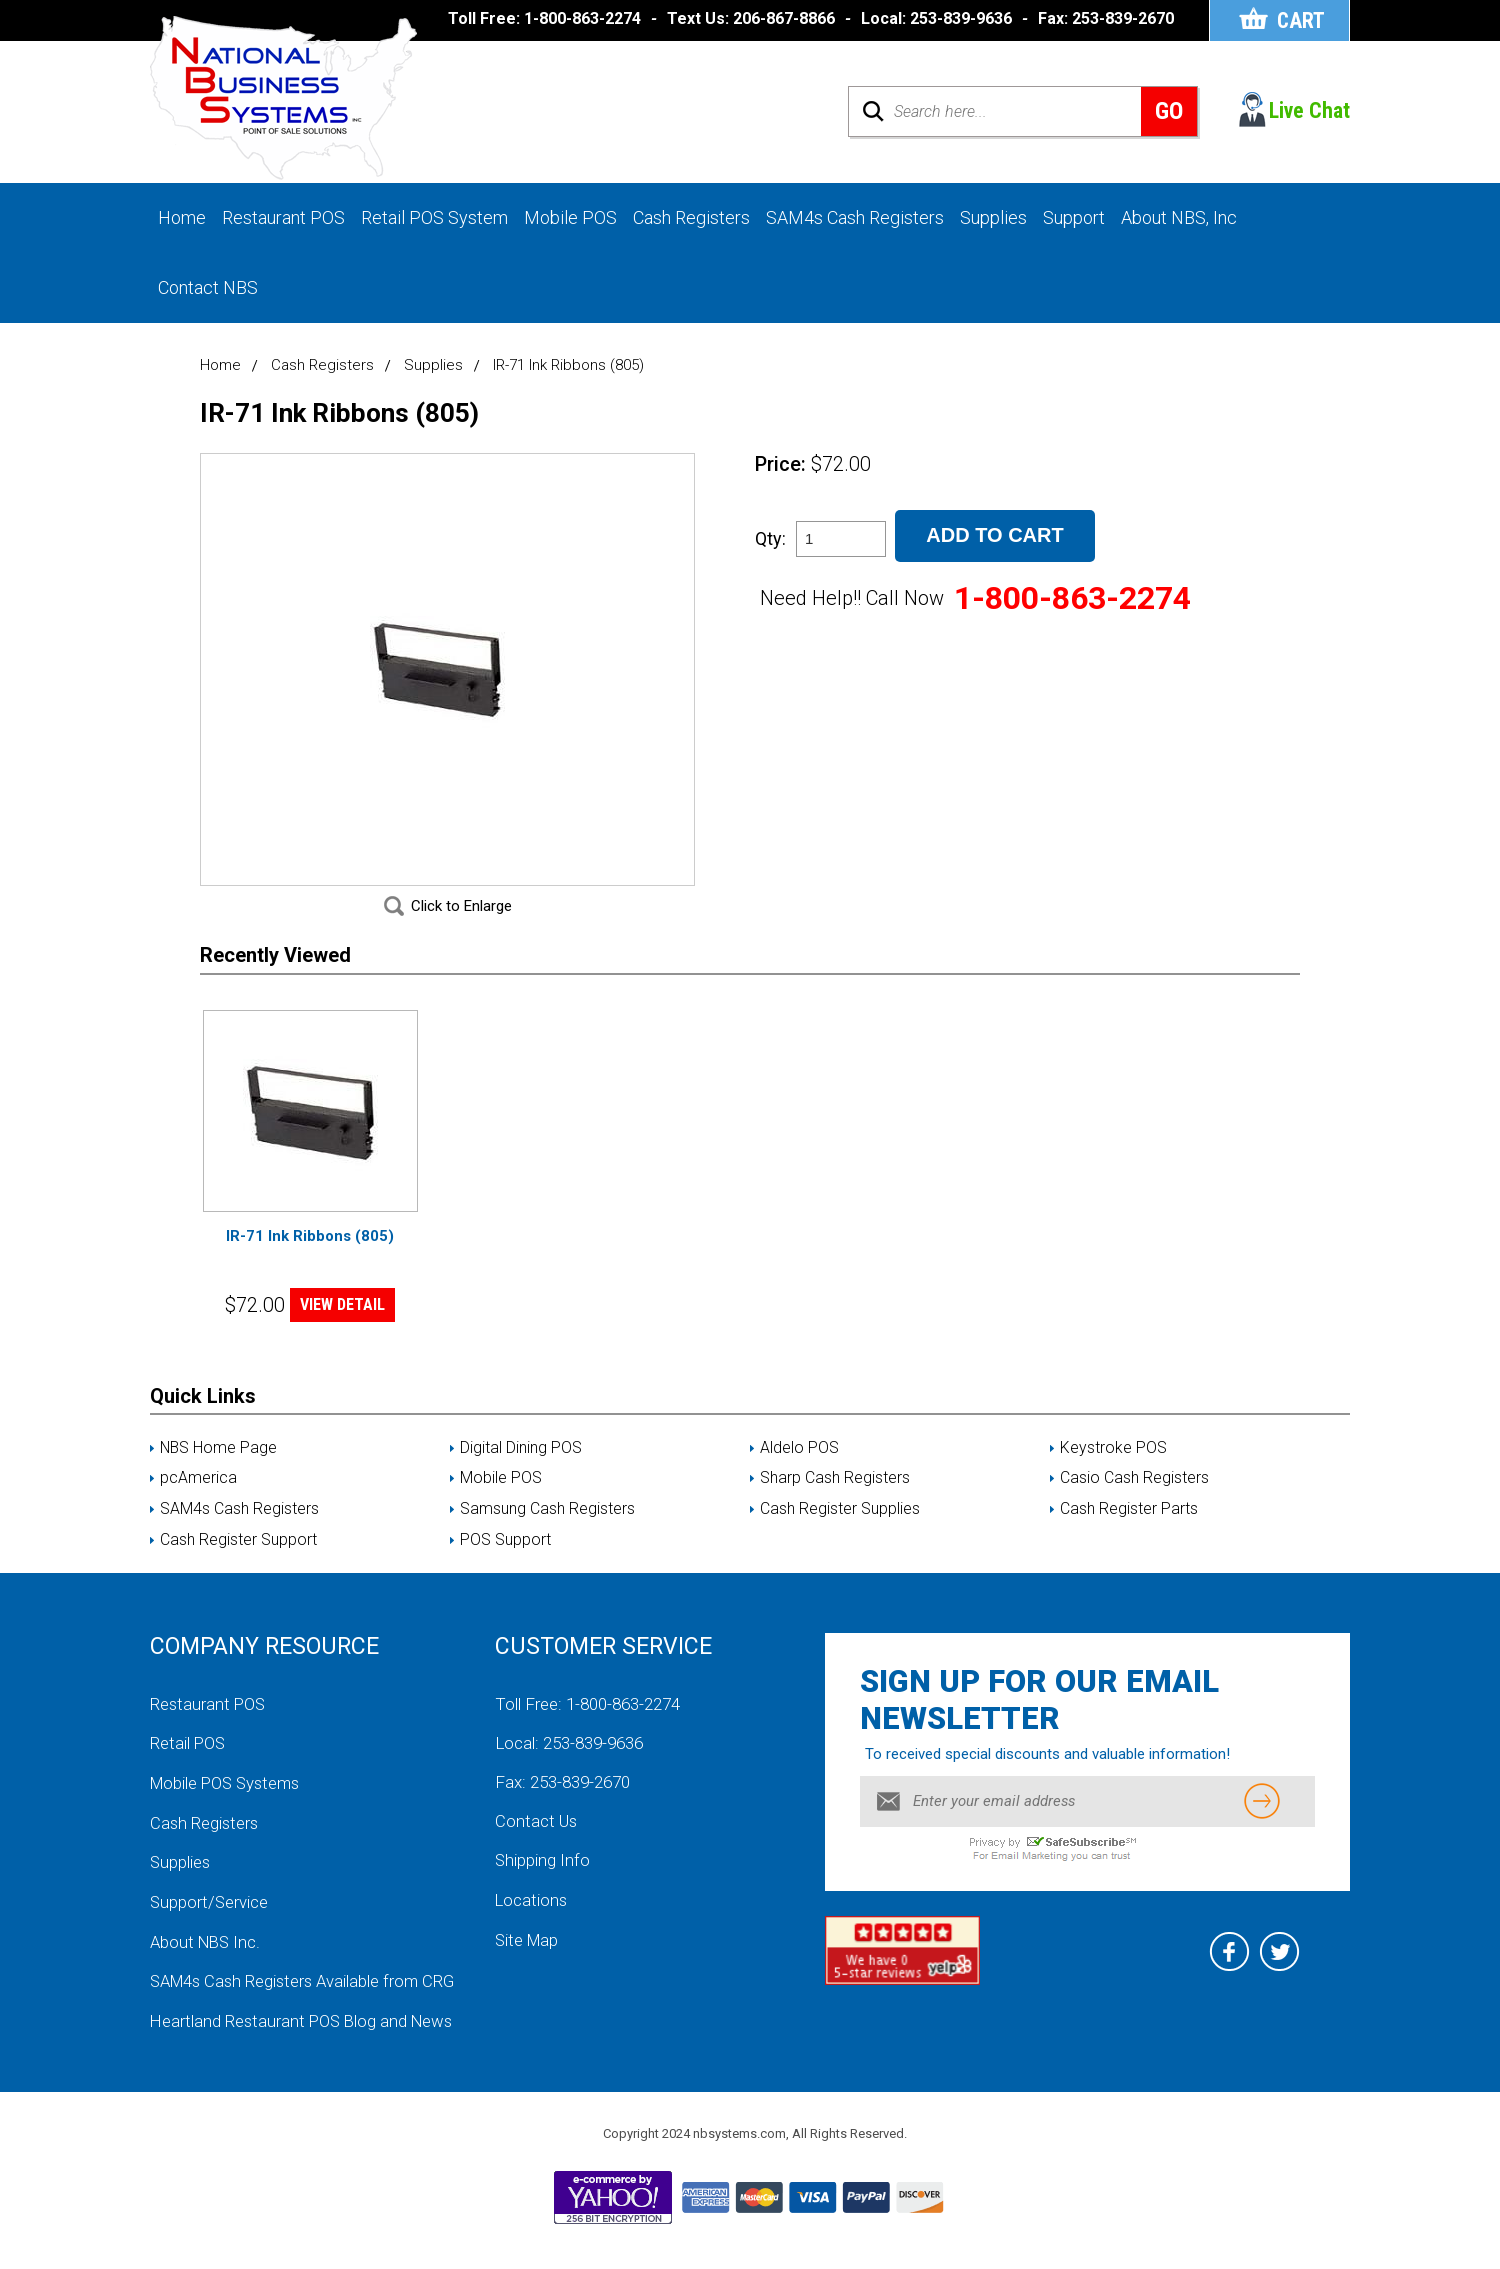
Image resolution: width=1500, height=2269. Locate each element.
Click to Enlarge (461, 926)
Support (1074, 218)
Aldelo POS (799, 1468)
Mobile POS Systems (229, 1803)
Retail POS (188, 1764)
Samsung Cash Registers (547, 1530)
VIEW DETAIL (342, 1325)
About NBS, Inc (1179, 218)
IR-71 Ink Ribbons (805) (310, 1256)
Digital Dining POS (521, 1468)
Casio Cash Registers (1134, 1499)
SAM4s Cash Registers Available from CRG (307, 1998)
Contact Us (537, 1842)
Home (182, 218)
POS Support (505, 1561)
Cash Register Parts (1129, 1530)
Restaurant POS (283, 218)
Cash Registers (691, 218)
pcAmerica (198, 1499)
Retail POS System (434, 218)
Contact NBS (208, 288)
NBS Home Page (219, 1468)
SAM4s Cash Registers (855, 218)
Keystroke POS (1113, 1468)
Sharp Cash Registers (835, 1499)
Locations (532, 1920)
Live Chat (1309, 111)
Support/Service (210, 1920)
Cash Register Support (238, 1561)
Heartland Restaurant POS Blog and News (305, 2037)
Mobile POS (570, 218)
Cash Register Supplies (840, 1530)
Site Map (528, 1959)
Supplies (993, 218)
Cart (1299, 20)
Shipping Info (543, 1881)
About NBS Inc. (207, 1959)
